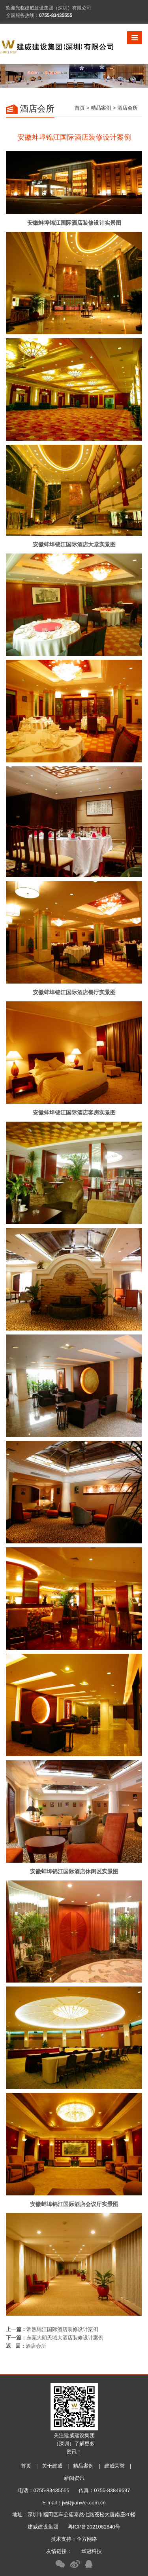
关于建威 (52, 2466)
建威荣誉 (114, 2466)
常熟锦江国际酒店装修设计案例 (62, 2329)
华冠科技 (91, 2551)
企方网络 (87, 2539)
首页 (80, 108)
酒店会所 (36, 2346)
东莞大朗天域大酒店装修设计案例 (64, 2338)
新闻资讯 (74, 2478)
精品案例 (101, 108)
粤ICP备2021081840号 (94, 2527)
